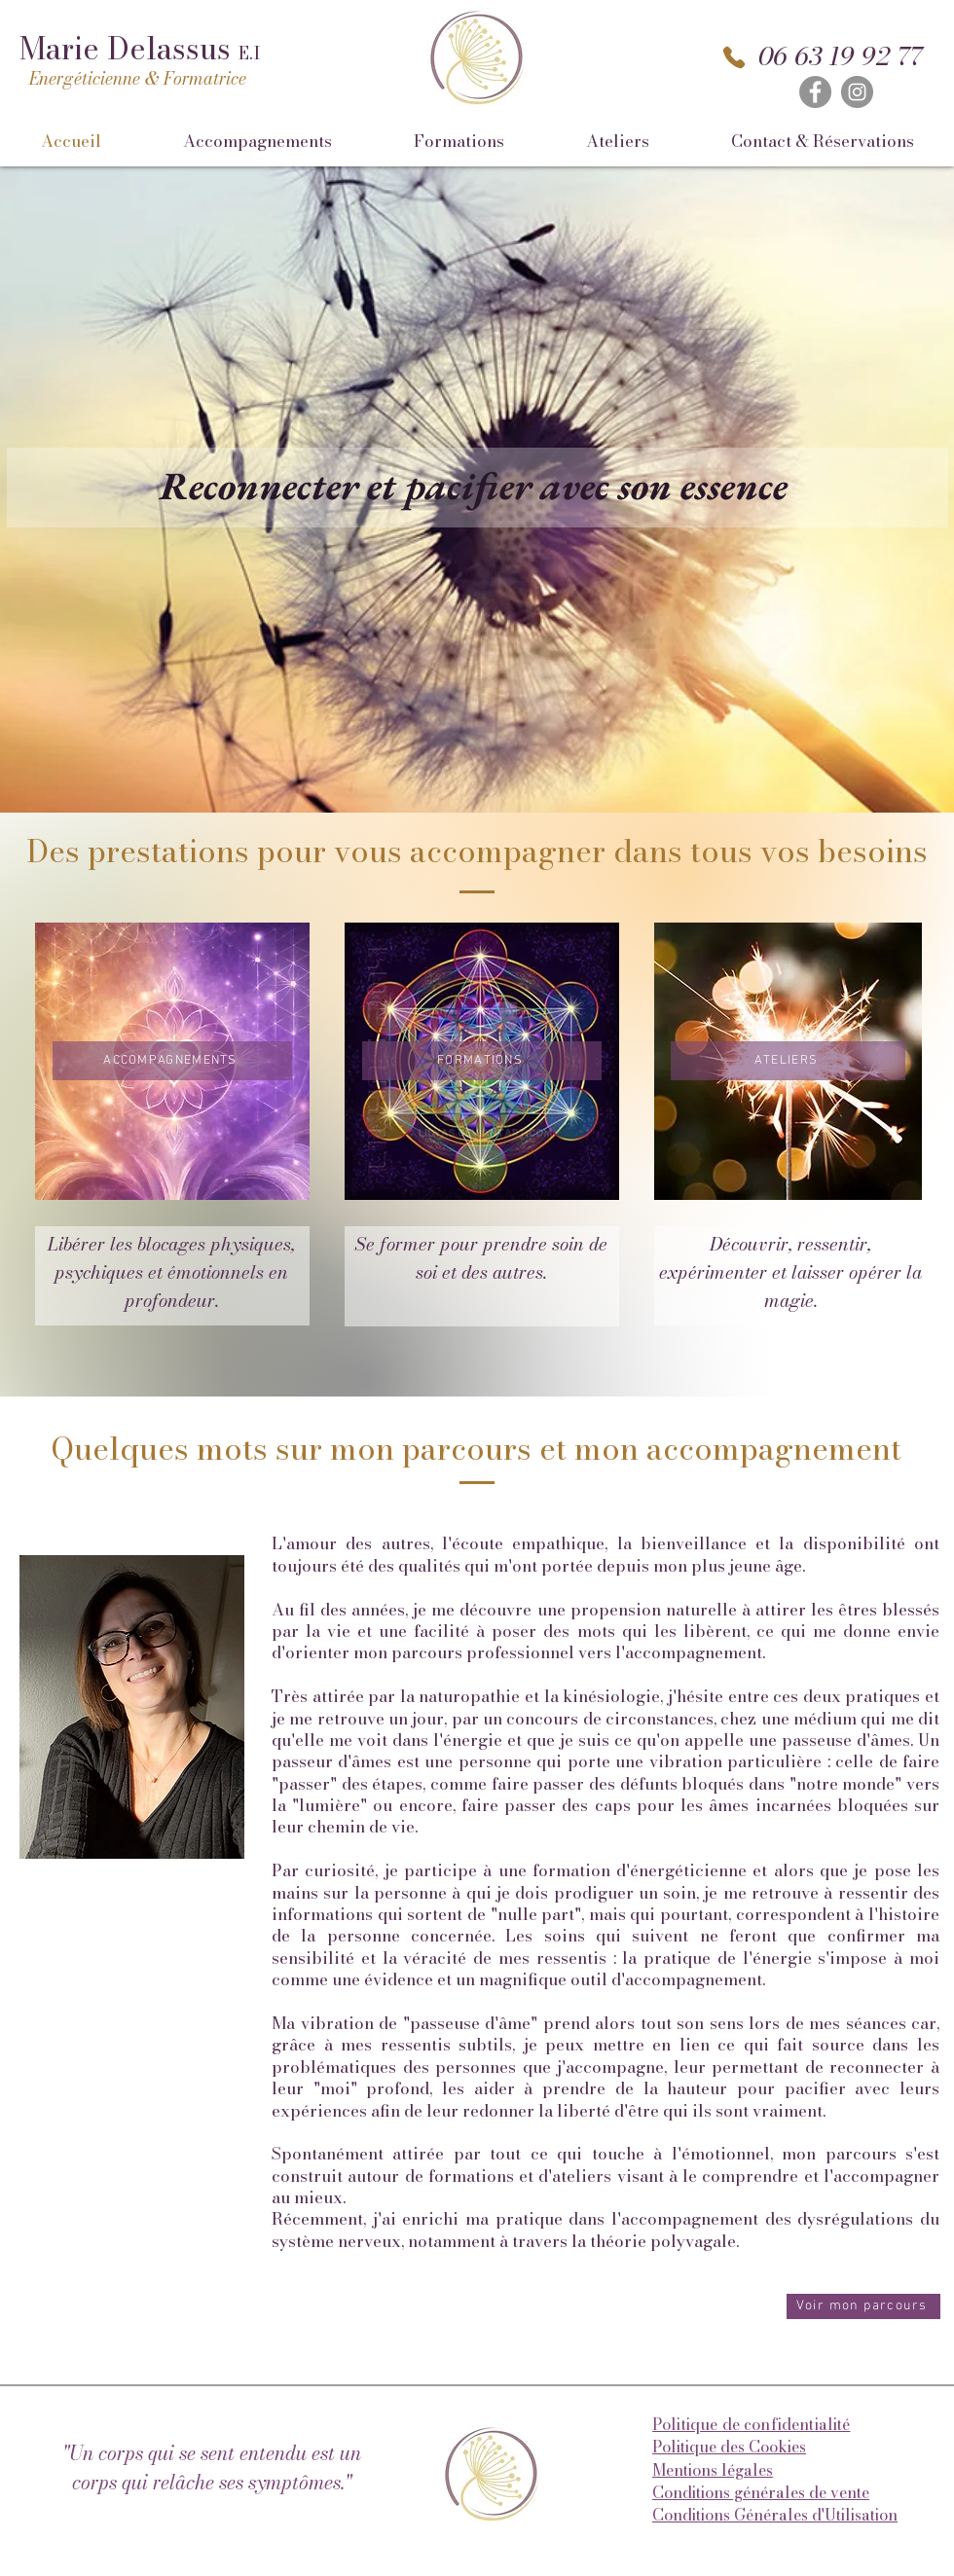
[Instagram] (857, 92)
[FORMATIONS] (482, 1060)
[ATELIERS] (788, 1060)
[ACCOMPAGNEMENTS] (172, 1060)
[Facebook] (815, 92)
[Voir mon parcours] (863, 2306)
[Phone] (734, 57)
